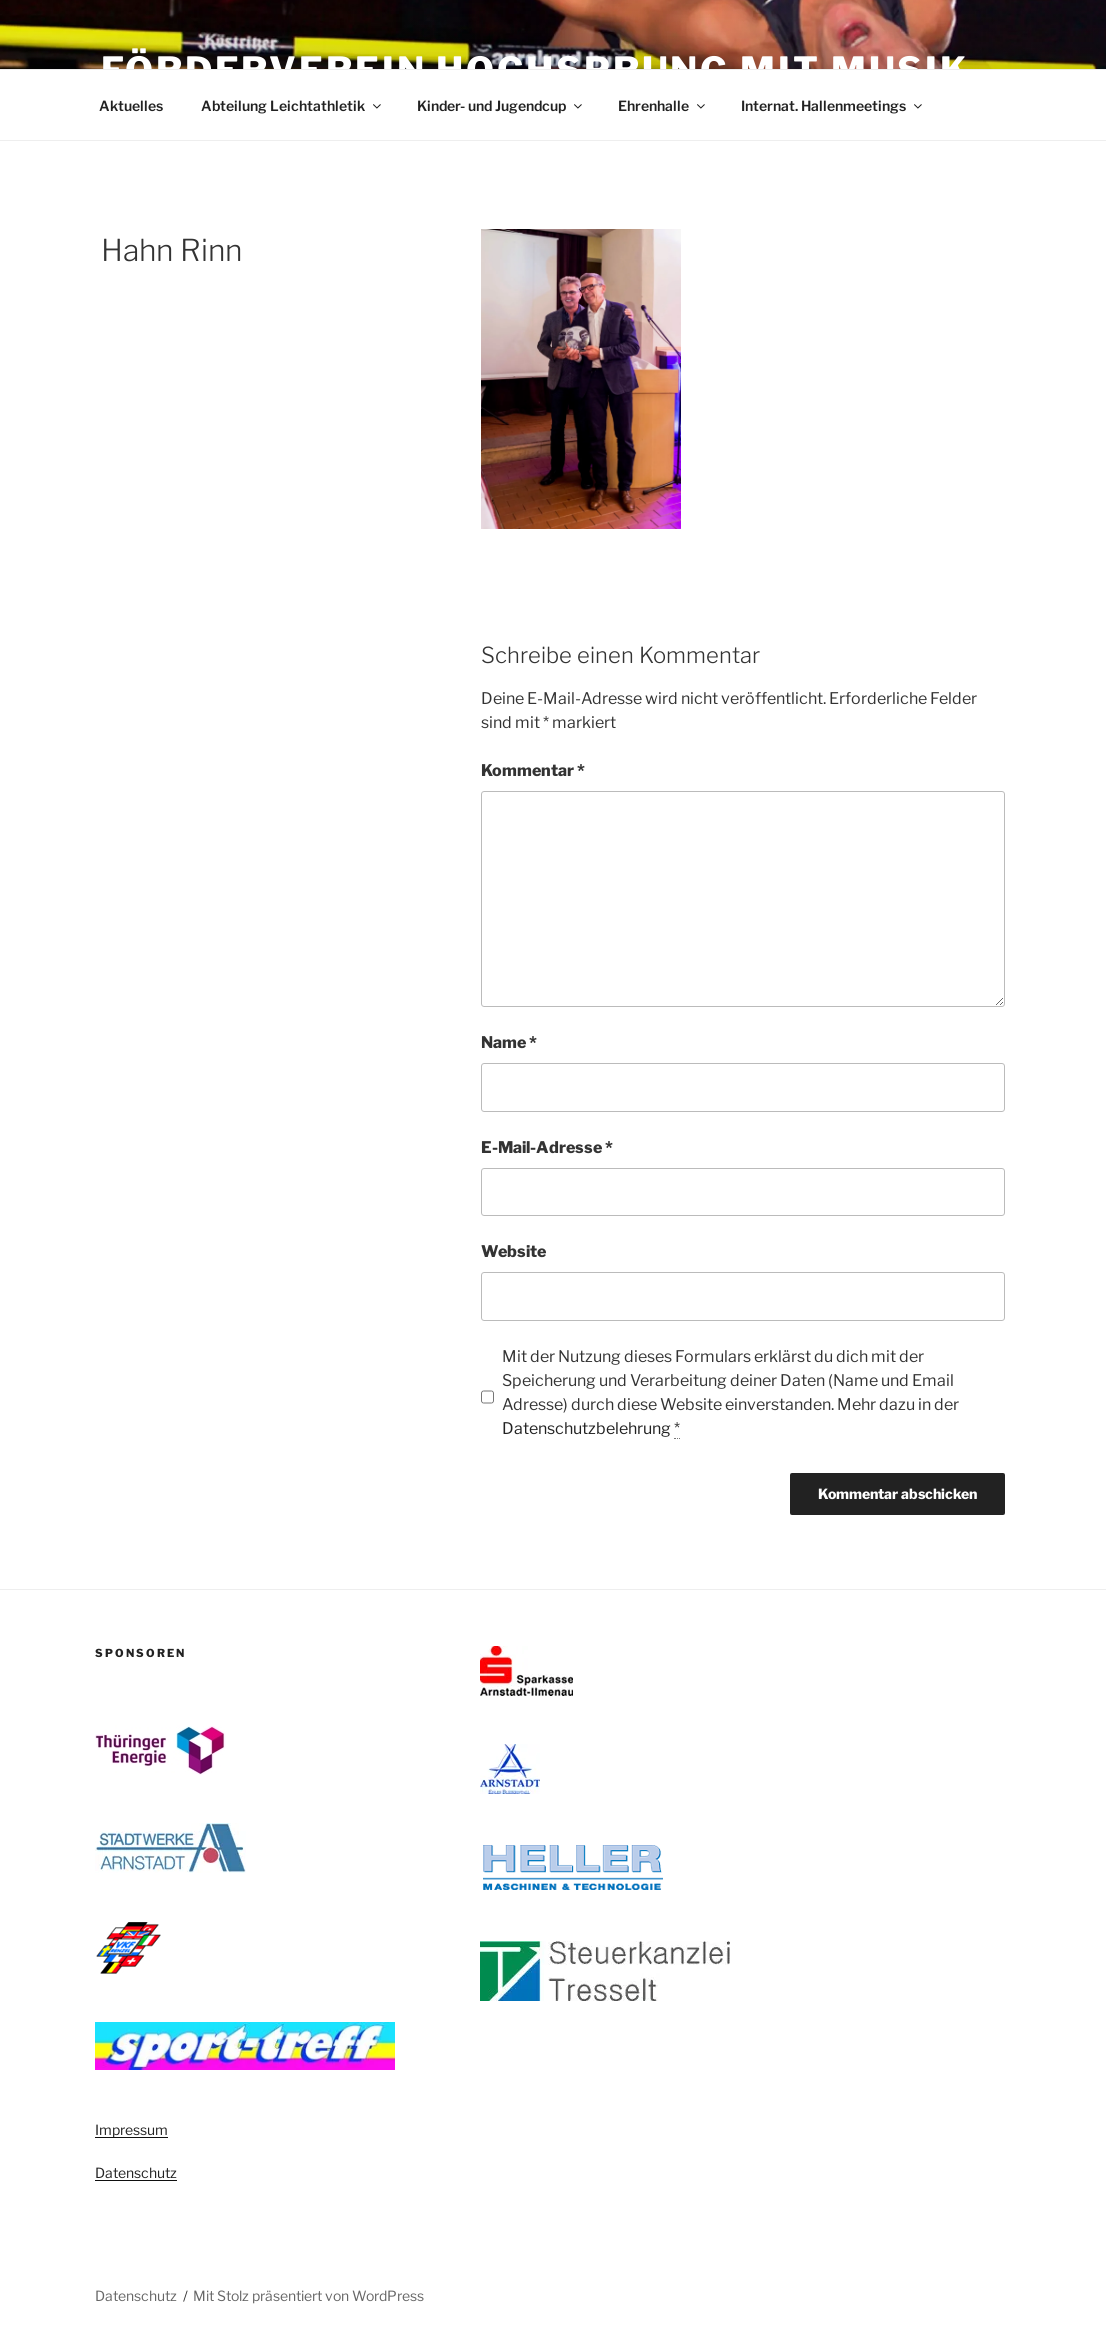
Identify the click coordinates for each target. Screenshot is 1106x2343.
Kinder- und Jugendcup (501, 105)
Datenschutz (136, 2172)
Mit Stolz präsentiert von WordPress (308, 2295)
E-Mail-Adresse (547, 1147)
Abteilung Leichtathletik (292, 105)
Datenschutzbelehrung (586, 1428)
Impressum (131, 2129)
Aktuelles (131, 105)
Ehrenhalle (663, 105)
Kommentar (533, 770)
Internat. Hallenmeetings (833, 105)
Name (509, 1042)
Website (513, 1251)
